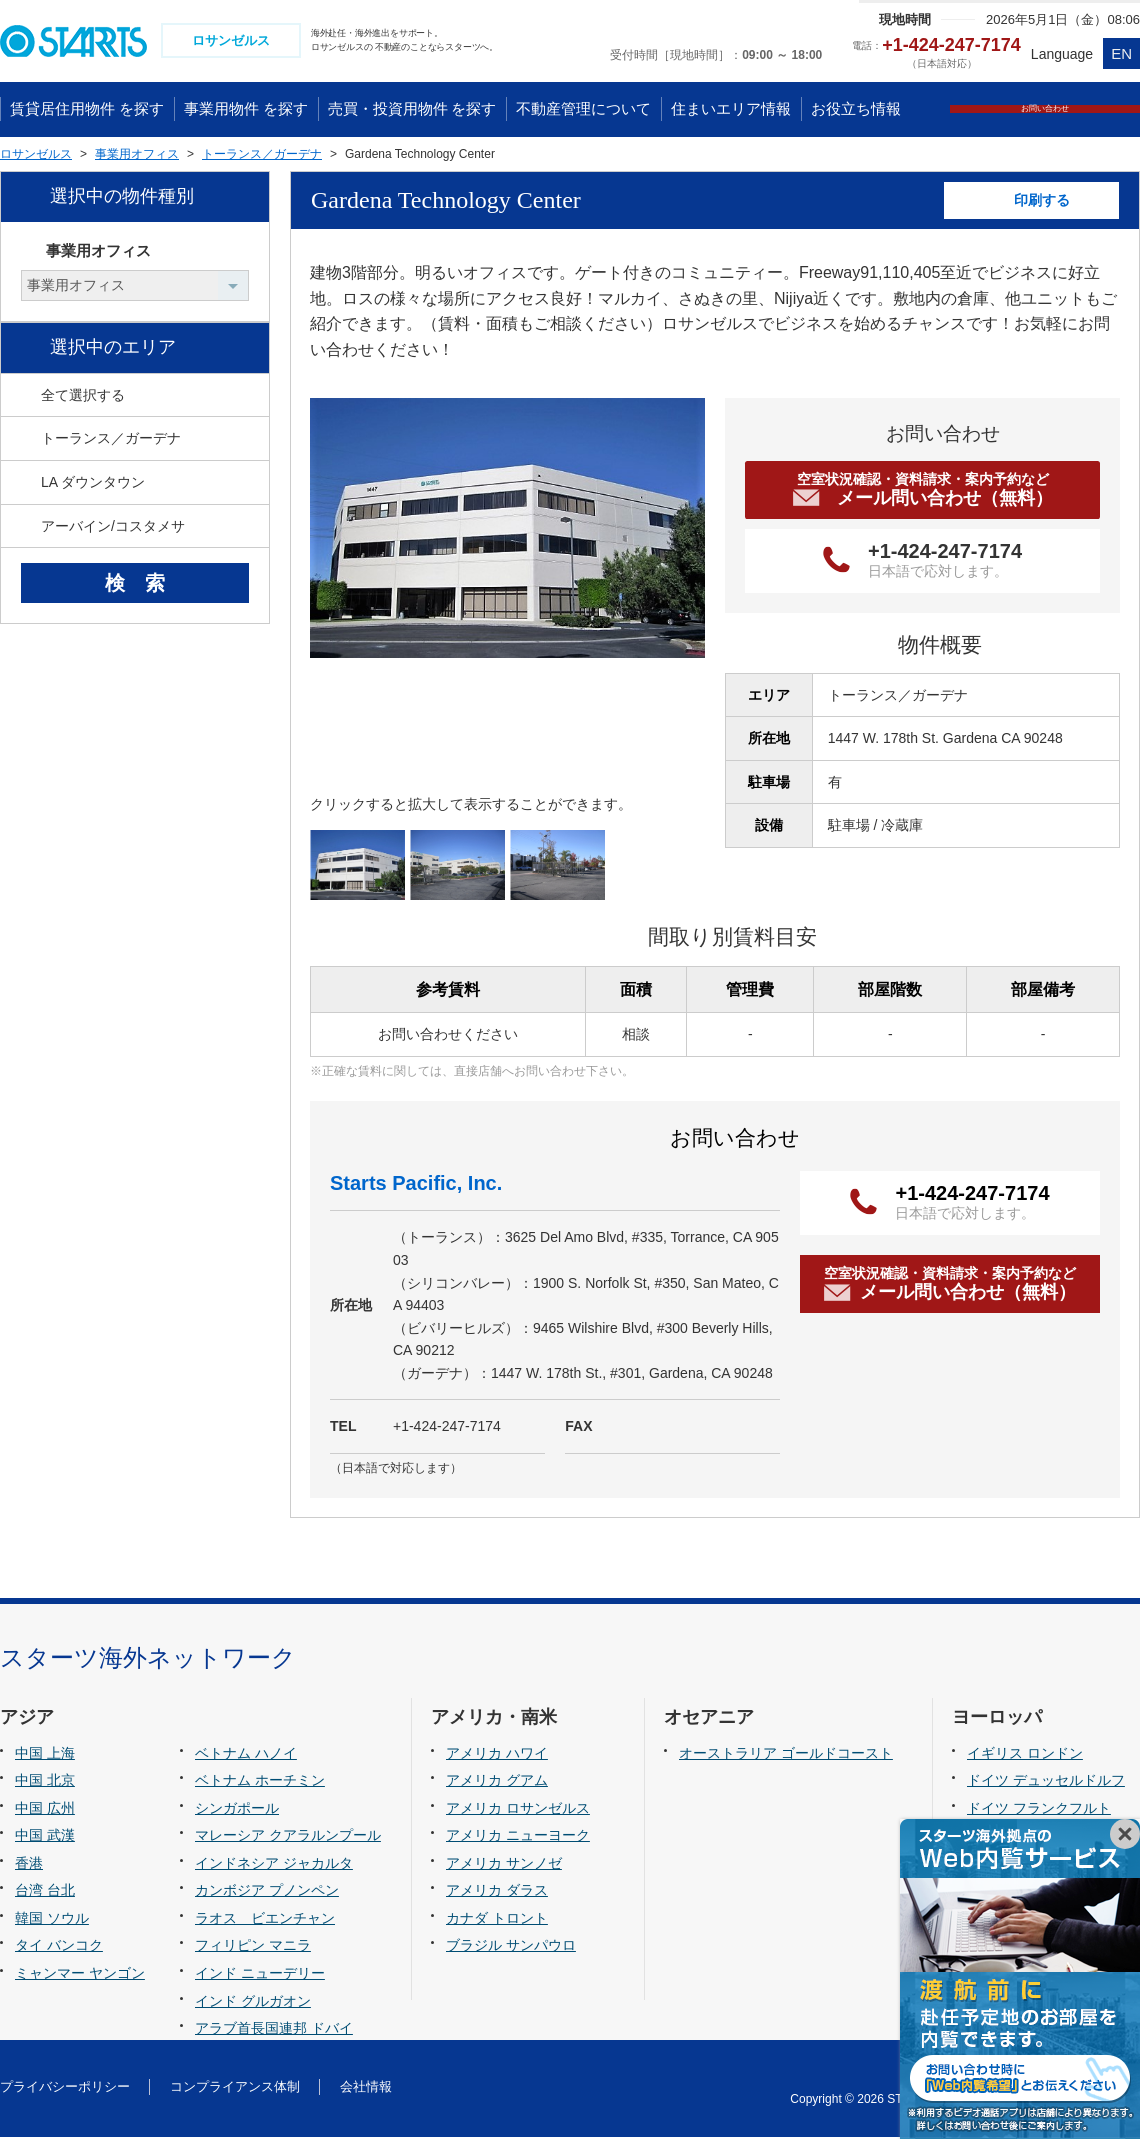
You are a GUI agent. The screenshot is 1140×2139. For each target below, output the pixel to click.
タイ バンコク (59, 1948)
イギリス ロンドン (1025, 1755)
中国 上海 (45, 1755)
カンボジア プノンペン (267, 1893)
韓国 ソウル (52, 1920)
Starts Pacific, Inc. (416, 1186)
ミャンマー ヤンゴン (80, 1975)
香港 (29, 1865)
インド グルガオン (253, 2003)
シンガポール (237, 1810)
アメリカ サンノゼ (504, 1865)
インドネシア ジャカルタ (274, 1865)
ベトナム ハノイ (246, 1755)
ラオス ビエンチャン (265, 1920)
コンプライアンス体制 (235, 2088)
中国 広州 (45, 1810)
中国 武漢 (45, 1838)
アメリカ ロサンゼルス (518, 1810)
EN (1121, 53)
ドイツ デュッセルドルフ (1046, 1783)
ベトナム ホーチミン (260, 1783)
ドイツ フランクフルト (1039, 1810)
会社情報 (366, 2088)
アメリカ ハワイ (497, 1755)
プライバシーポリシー (65, 2088)
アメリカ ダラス (497, 1893)
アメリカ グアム (497, 1783)
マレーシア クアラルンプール (288, 1838)
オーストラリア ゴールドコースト (786, 1755)
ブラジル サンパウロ (511, 1948)
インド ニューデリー (260, 1975)
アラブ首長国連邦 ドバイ (274, 2030)
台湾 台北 (45, 1893)
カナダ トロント (497, 1920)
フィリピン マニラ (253, 1948)
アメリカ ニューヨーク (518, 1838)
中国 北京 (45, 1783)
